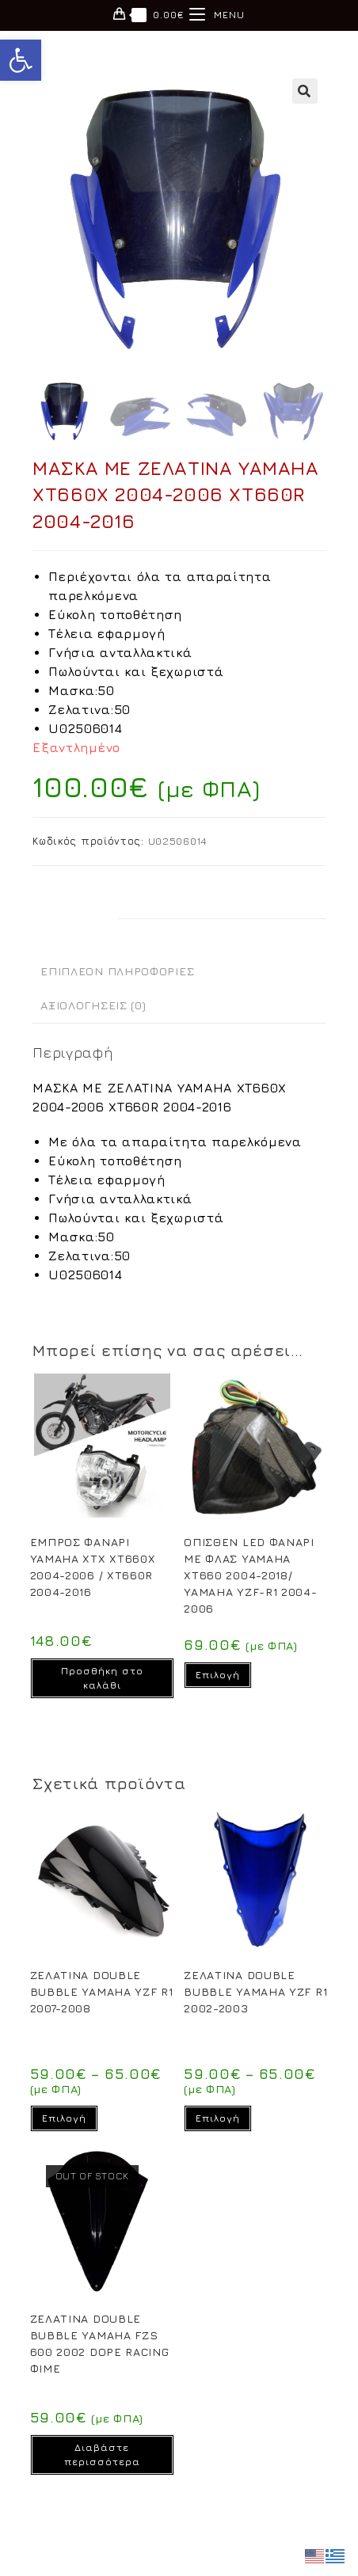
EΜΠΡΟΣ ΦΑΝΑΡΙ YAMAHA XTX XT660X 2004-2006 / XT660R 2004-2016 (93, 1566)
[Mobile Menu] (217, 15)
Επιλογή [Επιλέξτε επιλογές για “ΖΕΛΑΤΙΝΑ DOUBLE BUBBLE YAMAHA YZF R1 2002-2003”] (218, 2118)
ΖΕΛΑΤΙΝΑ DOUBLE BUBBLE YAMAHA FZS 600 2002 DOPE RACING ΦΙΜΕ (99, 2343)
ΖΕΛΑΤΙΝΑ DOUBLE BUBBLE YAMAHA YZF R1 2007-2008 (101, 1991)
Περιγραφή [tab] (74, 936)
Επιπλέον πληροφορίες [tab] (117, 971)
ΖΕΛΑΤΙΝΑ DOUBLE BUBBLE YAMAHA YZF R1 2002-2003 (255, 1991)
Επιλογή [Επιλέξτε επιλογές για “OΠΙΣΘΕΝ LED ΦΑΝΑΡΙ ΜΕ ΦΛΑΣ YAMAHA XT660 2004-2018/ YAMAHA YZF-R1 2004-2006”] (218, 1675)
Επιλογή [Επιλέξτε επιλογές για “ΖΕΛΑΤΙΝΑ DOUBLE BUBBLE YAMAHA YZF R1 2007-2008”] (64, 2118)
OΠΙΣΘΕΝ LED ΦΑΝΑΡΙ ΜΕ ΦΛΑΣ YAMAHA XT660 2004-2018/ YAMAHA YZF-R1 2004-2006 (250, 1575)
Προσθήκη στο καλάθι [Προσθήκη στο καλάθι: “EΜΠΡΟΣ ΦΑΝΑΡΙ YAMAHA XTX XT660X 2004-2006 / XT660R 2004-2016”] (102, 1678)
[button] (20, 60)
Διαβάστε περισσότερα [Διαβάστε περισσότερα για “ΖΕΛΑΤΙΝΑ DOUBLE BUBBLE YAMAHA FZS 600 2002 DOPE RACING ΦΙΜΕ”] (102, 2454)
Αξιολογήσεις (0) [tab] (93, 1005)
